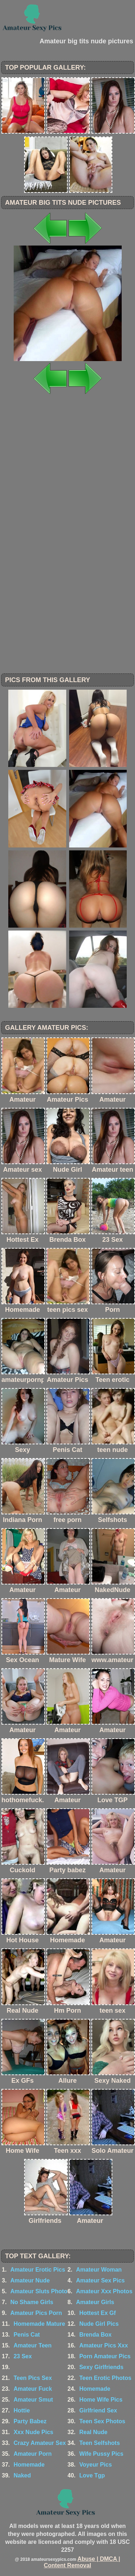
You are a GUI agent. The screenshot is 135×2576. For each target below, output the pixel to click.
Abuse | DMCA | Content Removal (82, 2562)
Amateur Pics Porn (36, 2313)
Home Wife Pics (100, 2400)
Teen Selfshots (99, 2443)
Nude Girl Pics (98, 2324)
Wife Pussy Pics (101, 2454)
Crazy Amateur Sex (40, 2443)
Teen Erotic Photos (105, 2378)
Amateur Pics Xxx (103, 2345)
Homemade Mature (39, 2324)
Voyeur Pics (95, 2465)
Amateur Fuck (33, 2389)
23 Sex (23, 2356)
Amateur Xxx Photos (104, 2291)
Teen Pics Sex (33, 2378)
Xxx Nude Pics (33, 2432)
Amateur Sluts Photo (38, 2291)
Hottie (22, 2410)
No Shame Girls (31, 2302)
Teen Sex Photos (102, 2421)
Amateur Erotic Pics (37, 2270)
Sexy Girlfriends (101, 2367)
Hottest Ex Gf (97, 2313)
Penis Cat (27, 2335)
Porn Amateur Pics (105, 2356)
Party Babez (30, 2421)
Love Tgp (92, 2475)
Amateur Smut (33, 2400)
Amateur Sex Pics (100, 2280)
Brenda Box (95, 2335)
